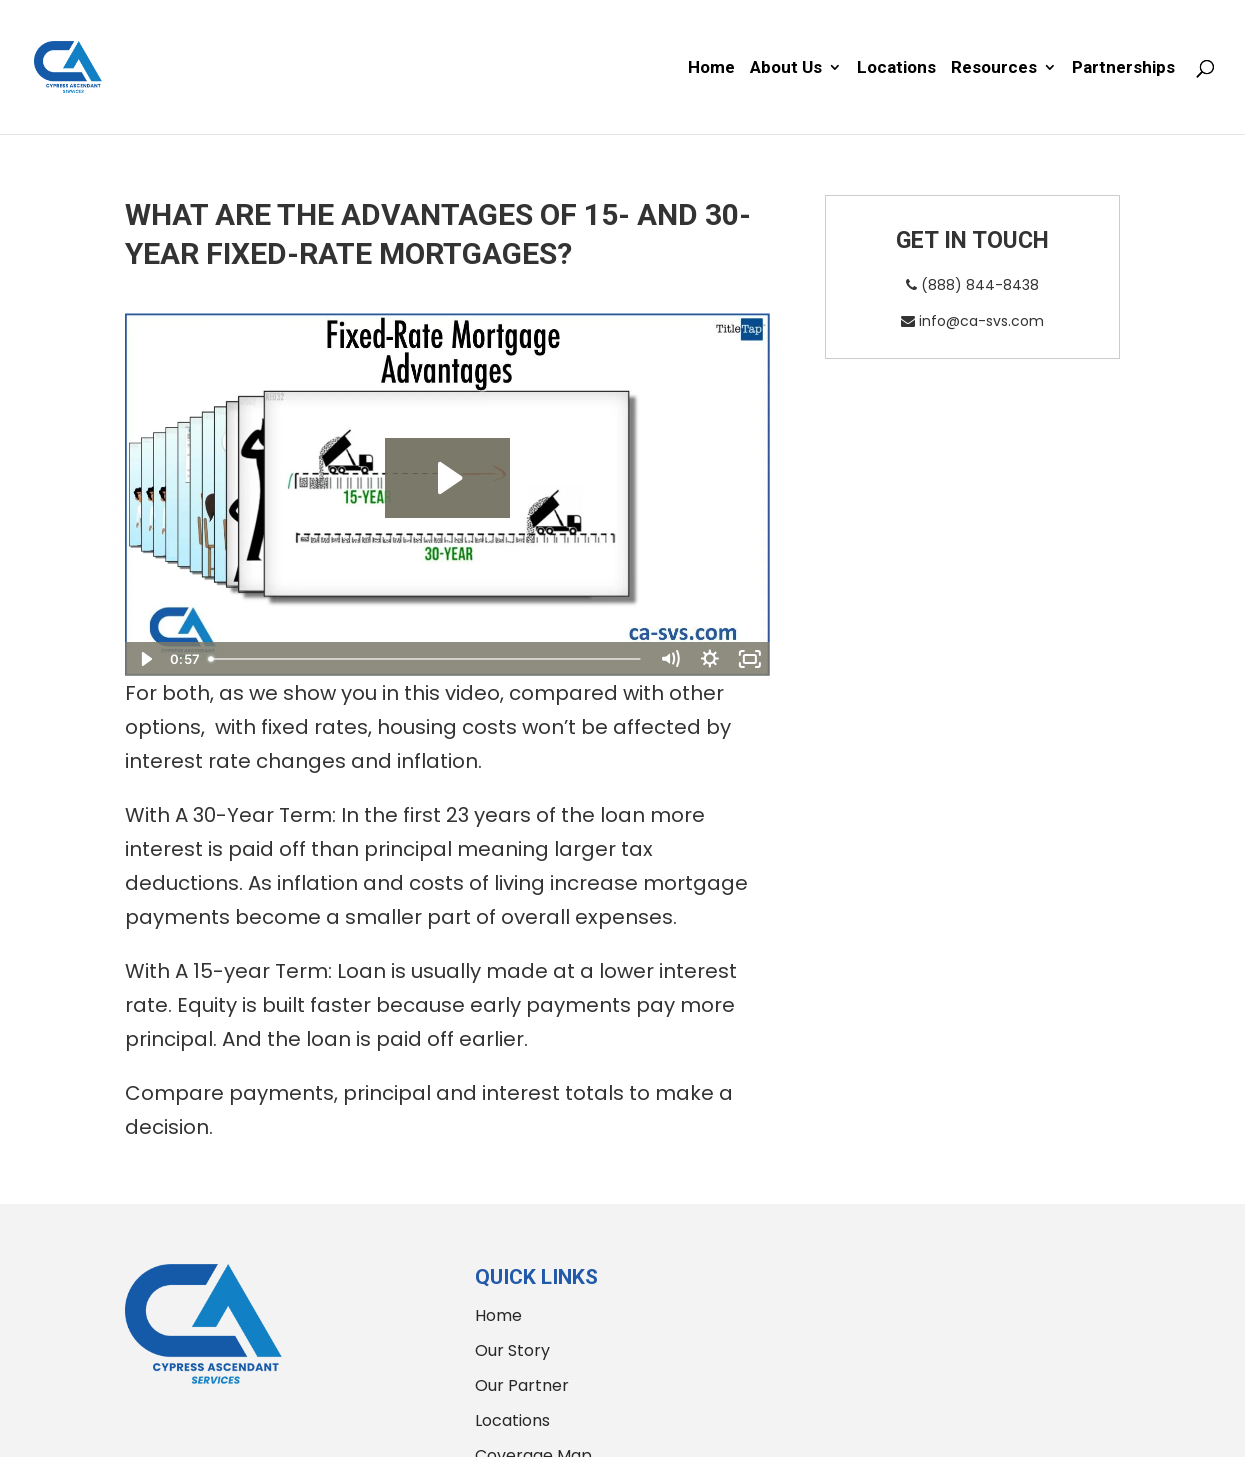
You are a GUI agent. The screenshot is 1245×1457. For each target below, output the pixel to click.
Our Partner (522, 1385)
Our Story (512, 1350)
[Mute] (670, 659)
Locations (896, 68)
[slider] (426, 659)
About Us (786, 68)
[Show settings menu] (710, 659)
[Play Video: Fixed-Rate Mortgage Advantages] (447, 478)
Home (711, 68)
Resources (994, 68)
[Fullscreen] (750, 659)
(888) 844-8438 (972, 285)
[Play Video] (145, 659)
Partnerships (1123, 68)
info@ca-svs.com (972, 321)
